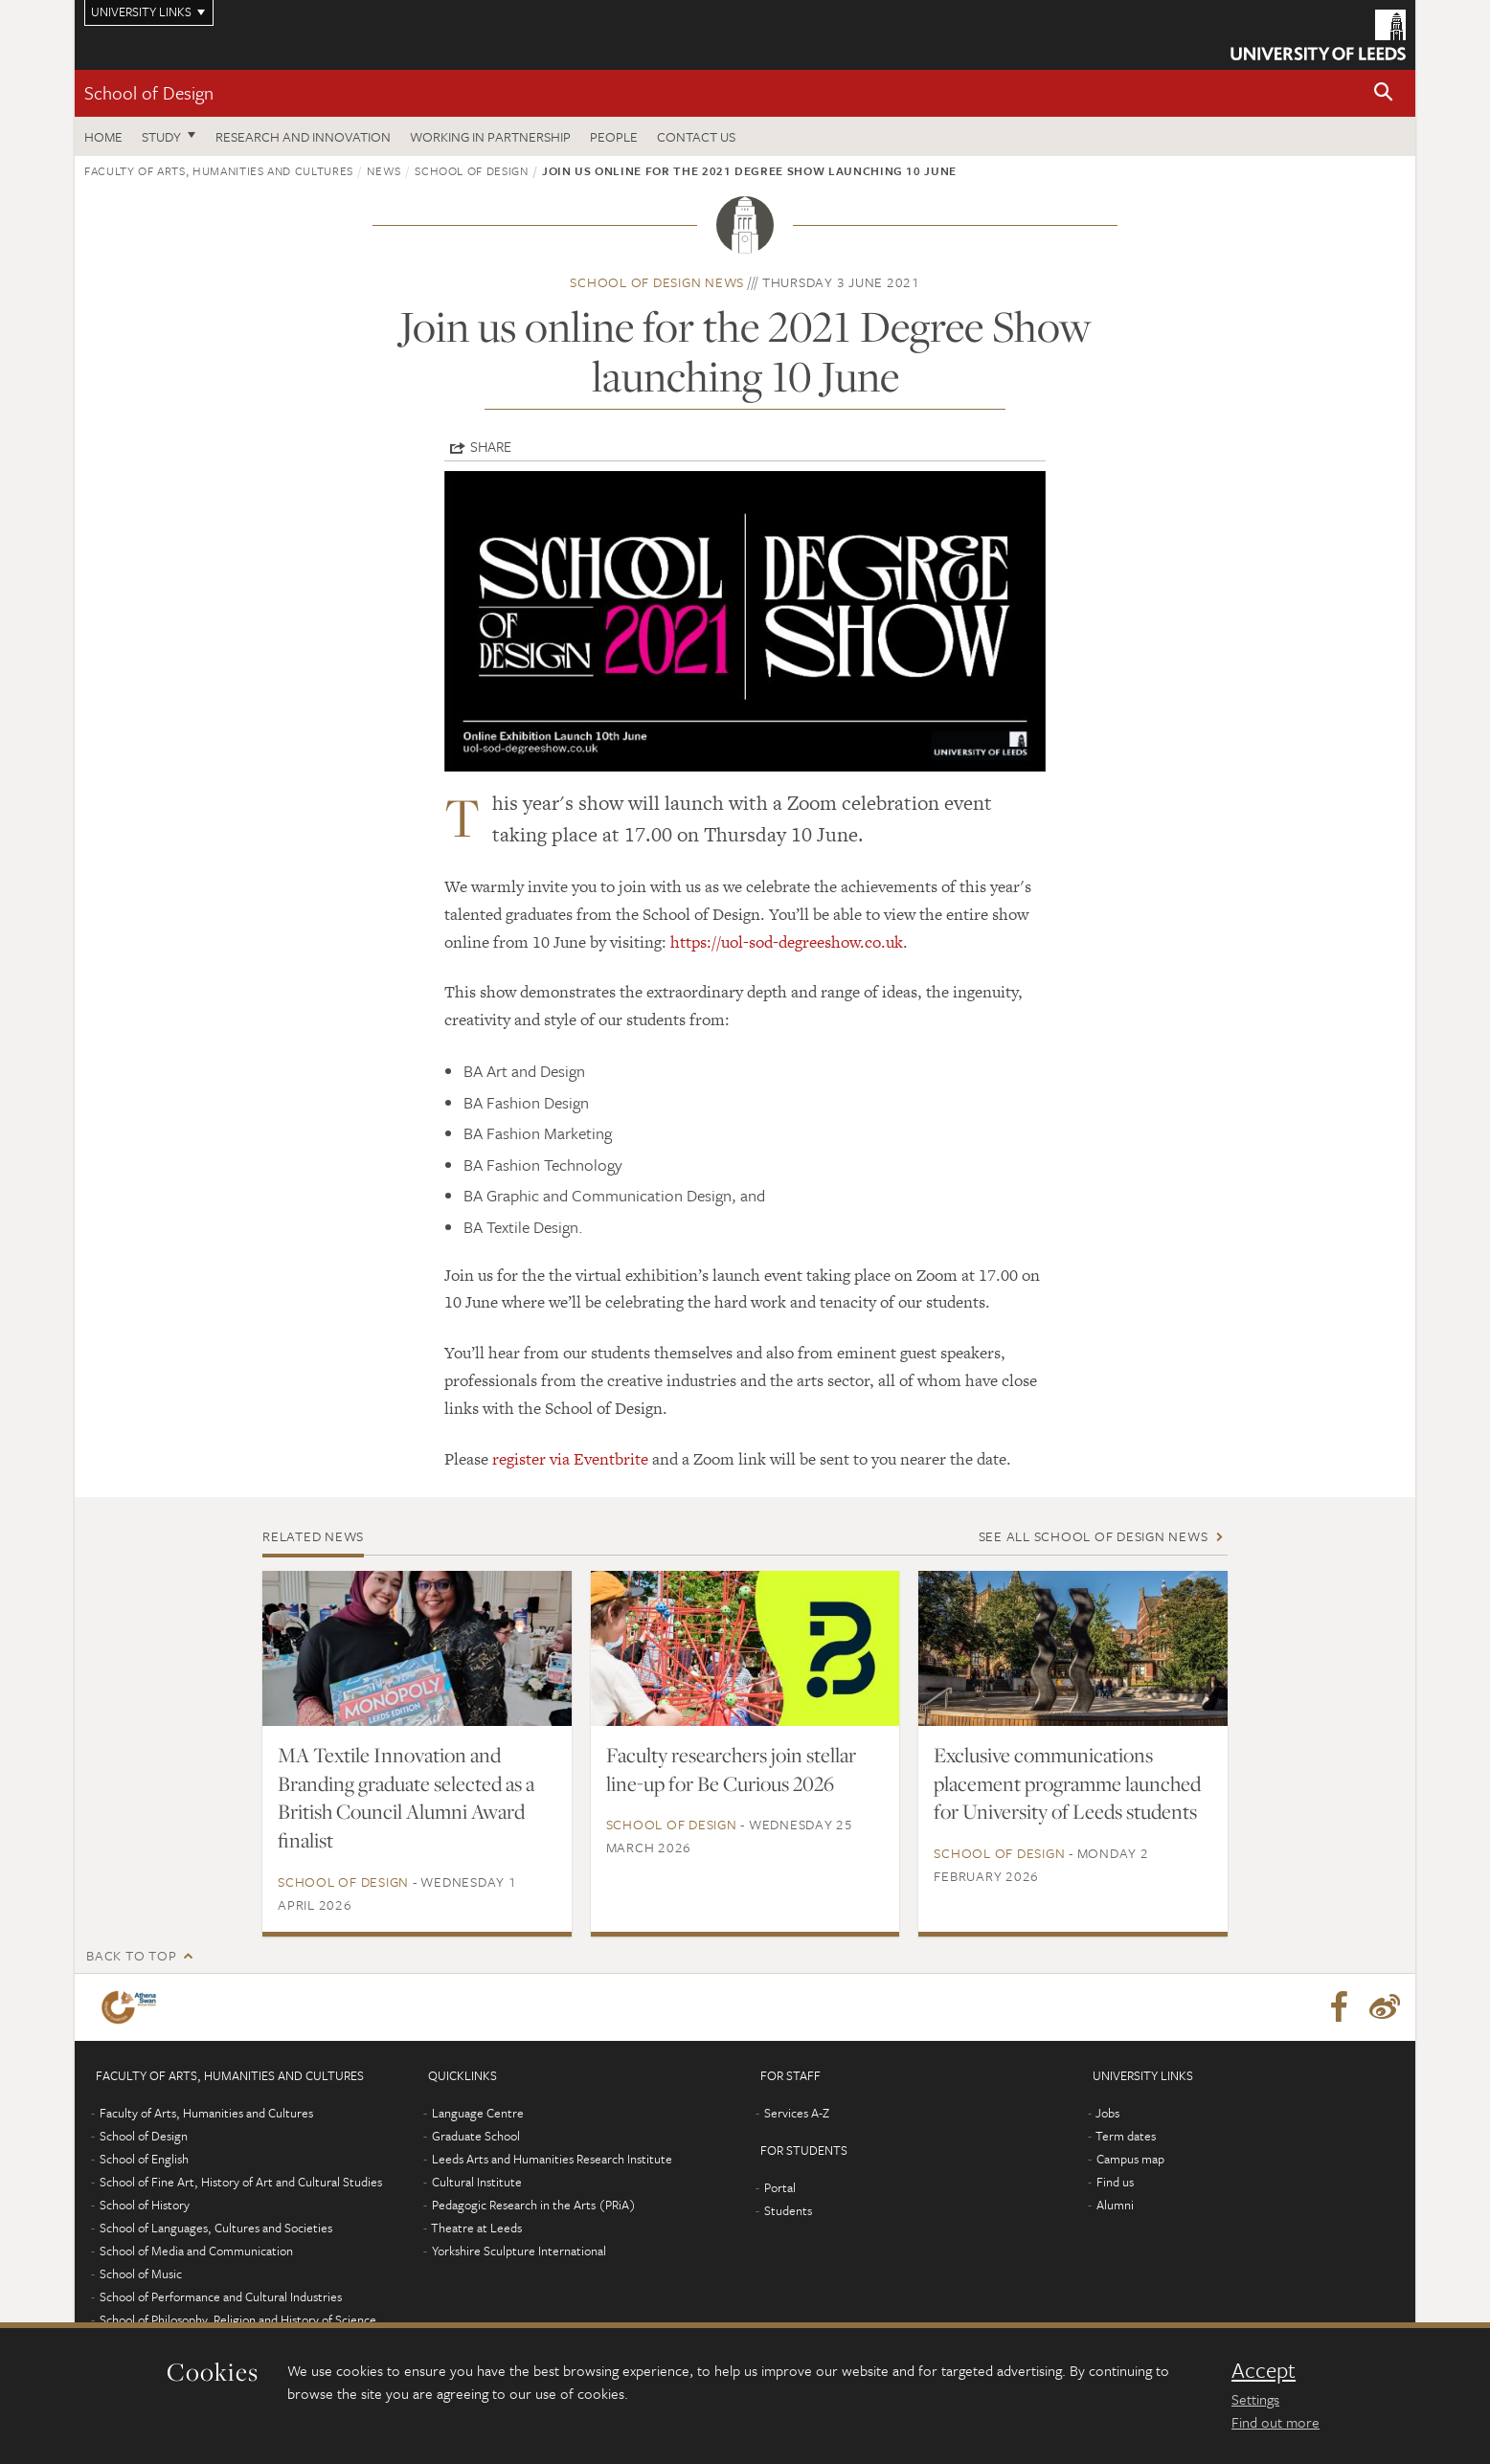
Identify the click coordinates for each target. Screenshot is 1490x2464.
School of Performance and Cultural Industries (221, 2296)
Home (103, 136)
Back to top (131, 1955)
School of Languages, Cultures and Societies (216, 2227)
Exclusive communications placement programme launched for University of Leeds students (1067, 1783)
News (384, 170)
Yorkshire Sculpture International (519, 2250)
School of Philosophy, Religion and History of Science (238, 2319)
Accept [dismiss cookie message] (1263, 2370)
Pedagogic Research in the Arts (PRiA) (534, 2204)
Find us (1115, 2181)
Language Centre (478, 2112)
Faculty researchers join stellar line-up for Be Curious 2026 (731, 1769)
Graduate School (476, 2135)
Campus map (1130, 2158)
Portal (780, 2187)
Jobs (1107, 2112)
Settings (1255, 2398)
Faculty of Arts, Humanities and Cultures (218, 170)
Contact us (696, 136)
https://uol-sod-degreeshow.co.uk (786, 941)
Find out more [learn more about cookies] (1275, 2421)
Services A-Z (796, 2112)
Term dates (1125, 2135)
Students (788, 2210)
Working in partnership (490, 136)
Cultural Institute (477, 2181)
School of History (145, 2204)
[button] (1384, 93)
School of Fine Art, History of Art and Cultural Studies (241, 2181)
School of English (144, 2158)
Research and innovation (303, 136)
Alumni (1115, 2204)
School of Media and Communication (196, 2250)
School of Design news (657, 282)
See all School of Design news (1093, 1536)
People (614, 136)
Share (490, 446)
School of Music (141, 2273)
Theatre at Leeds (476, 2227)
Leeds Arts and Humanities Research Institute (552, 2158)
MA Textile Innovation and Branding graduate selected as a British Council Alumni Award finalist (406, 1797)
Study (161, 136)
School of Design (149, 92)
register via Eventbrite (570, 1458)
